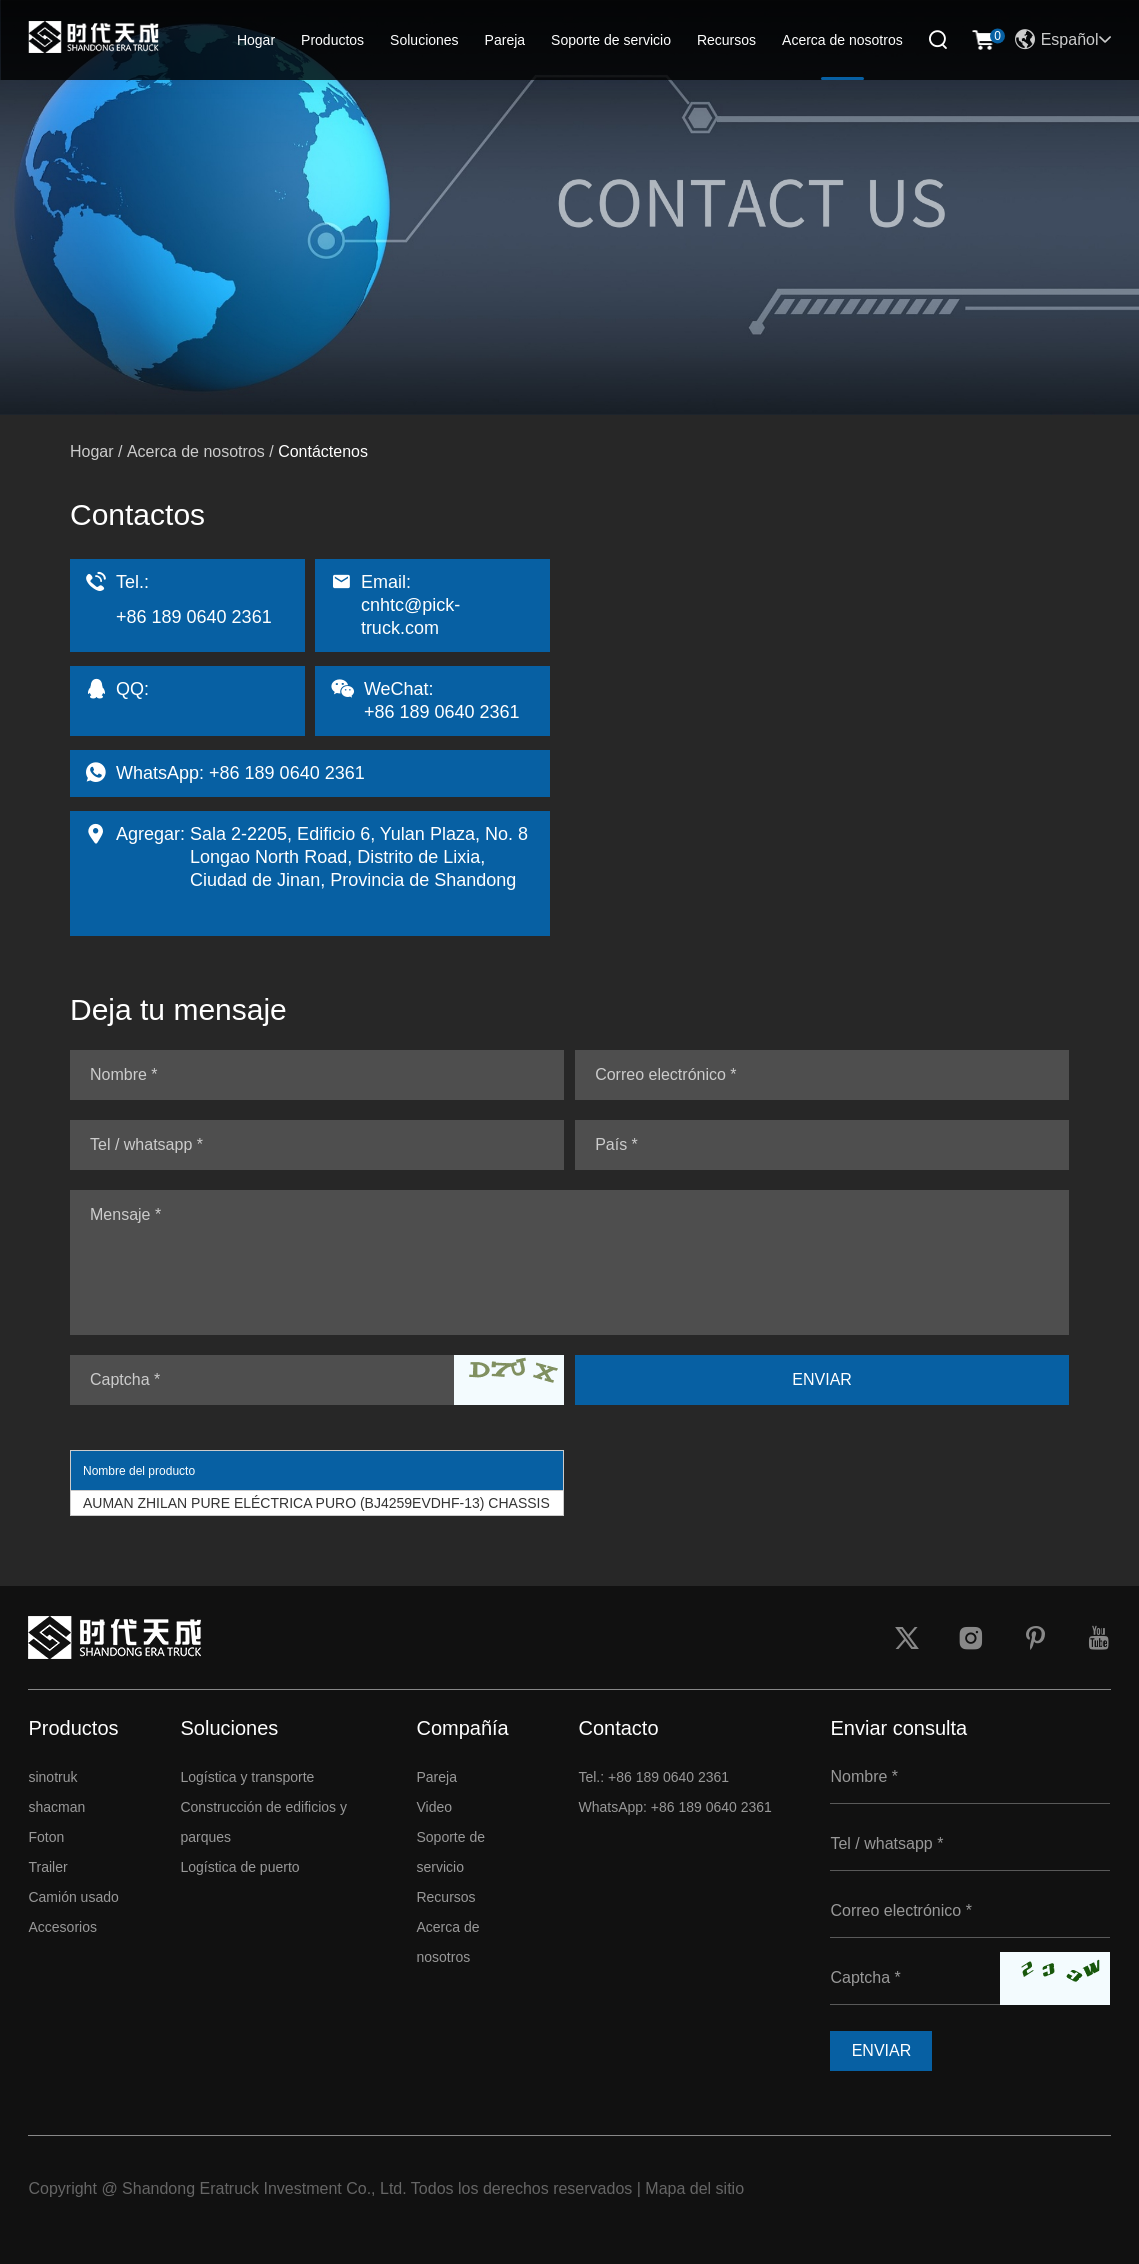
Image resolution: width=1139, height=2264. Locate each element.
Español (1063, 40)
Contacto (618, 1728)
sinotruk (52, 1777)
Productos (332, 40)
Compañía (462, 1728)
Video (434, 1807)
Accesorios (62, 1927)
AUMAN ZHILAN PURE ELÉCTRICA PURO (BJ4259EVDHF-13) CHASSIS (316, 1503)
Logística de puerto (239, 1867)
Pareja (505, 40)
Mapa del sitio (694, 2188)
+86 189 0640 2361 (287, 773)
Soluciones (424, 40)
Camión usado (73, 1897)
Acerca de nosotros (842, 40)
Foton (46, 1837)
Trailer (47, 1867)
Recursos (726, 40)
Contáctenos (323, 451)
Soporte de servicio (611, 40)
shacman (56, 1807)
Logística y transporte (247, 1777)
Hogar (256, 40)
